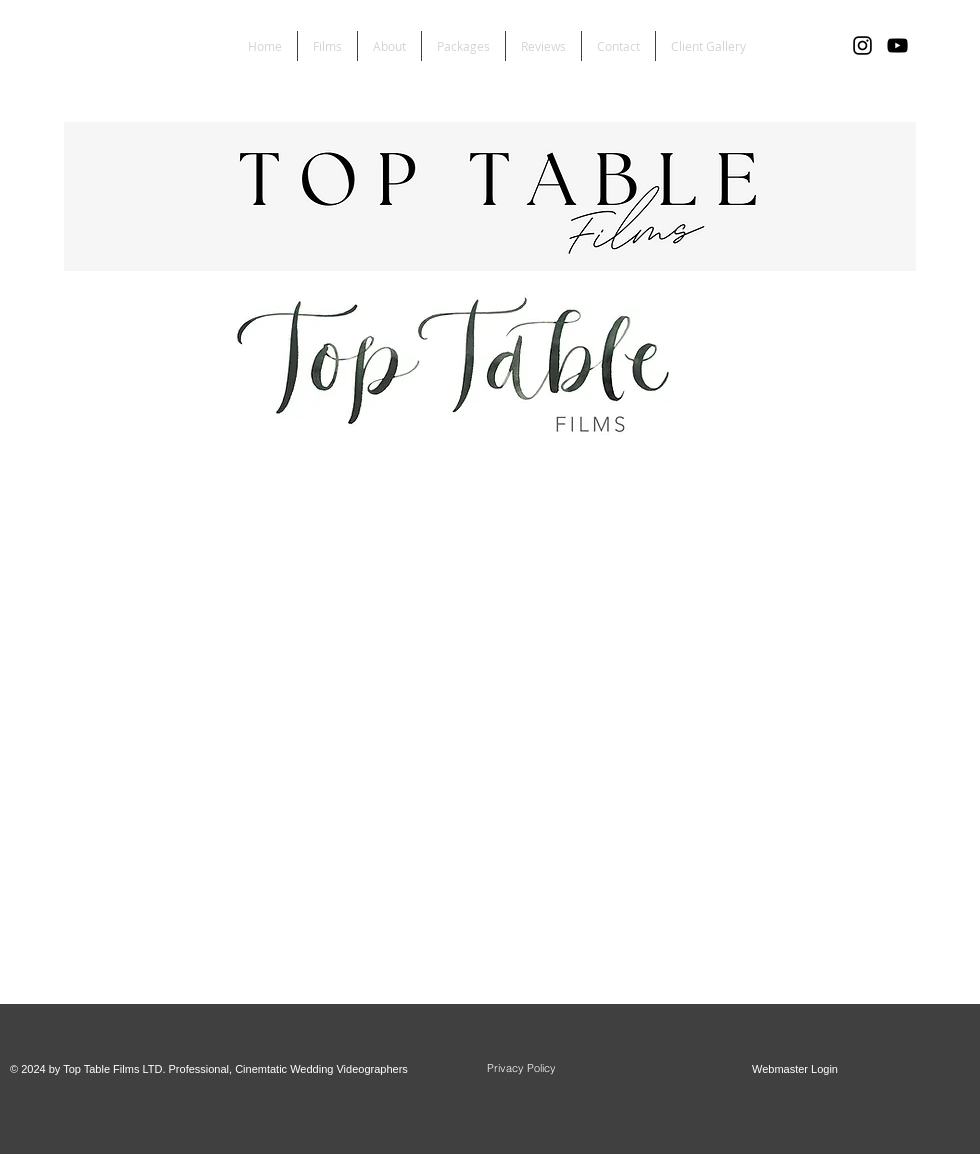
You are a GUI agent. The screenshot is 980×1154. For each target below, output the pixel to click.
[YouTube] (897, 45)
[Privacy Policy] (521, 1069)
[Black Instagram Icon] (862, 45)
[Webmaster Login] (795, 1070)
